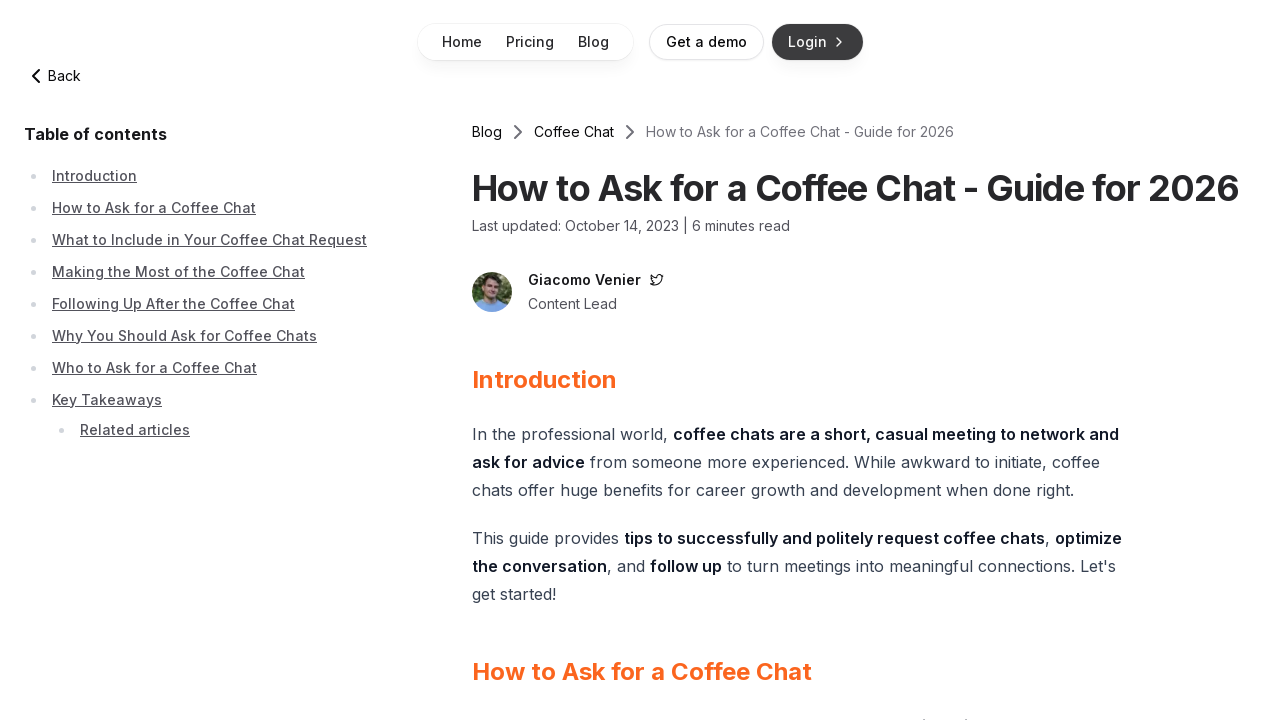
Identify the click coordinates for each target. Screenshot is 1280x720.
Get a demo (706, 41)
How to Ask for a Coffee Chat (154, 207)
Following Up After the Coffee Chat (173, 303)
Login (817, 41)
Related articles (135, 429)
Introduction (94, 175)
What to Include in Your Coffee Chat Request (209, 239)
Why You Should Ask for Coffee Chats (184, 335)
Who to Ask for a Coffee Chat (154, 367)
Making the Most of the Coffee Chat (178, 271)
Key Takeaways (107, 399)
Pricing (530, 41)
